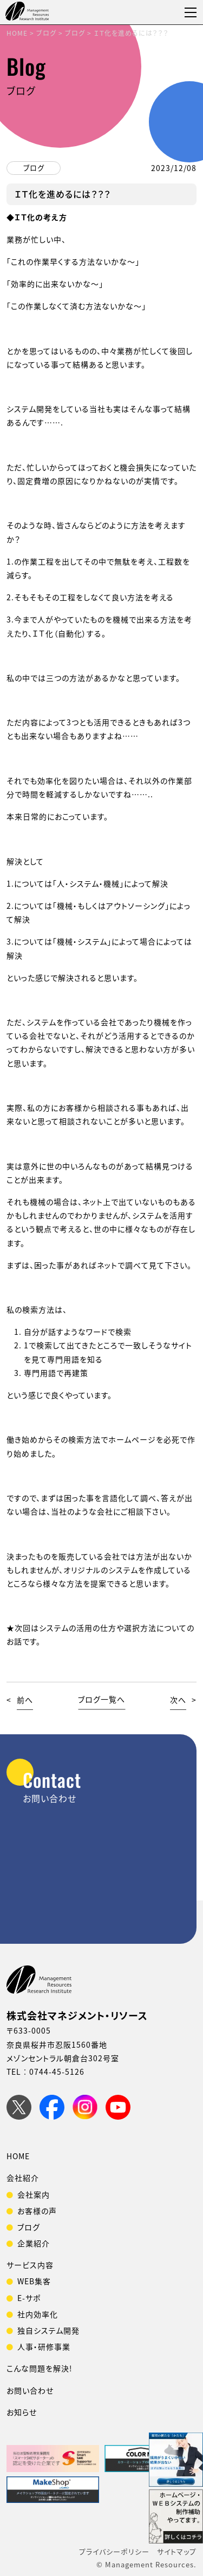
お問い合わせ (30, 2390)
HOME (18, 2156)
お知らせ (21, 2412)
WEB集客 (34, 2281)
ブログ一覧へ (101, 1699)
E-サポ (29, 2297)
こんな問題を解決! (39, 2368)
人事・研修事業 (43, 2346)
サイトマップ (177, 2551)
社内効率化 (37, 2314)
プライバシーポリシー (114, 2551)
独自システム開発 (48, 2330)
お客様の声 (37, 2210)
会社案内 (33, 2194)
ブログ (33, 167)
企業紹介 (33, 2243)
